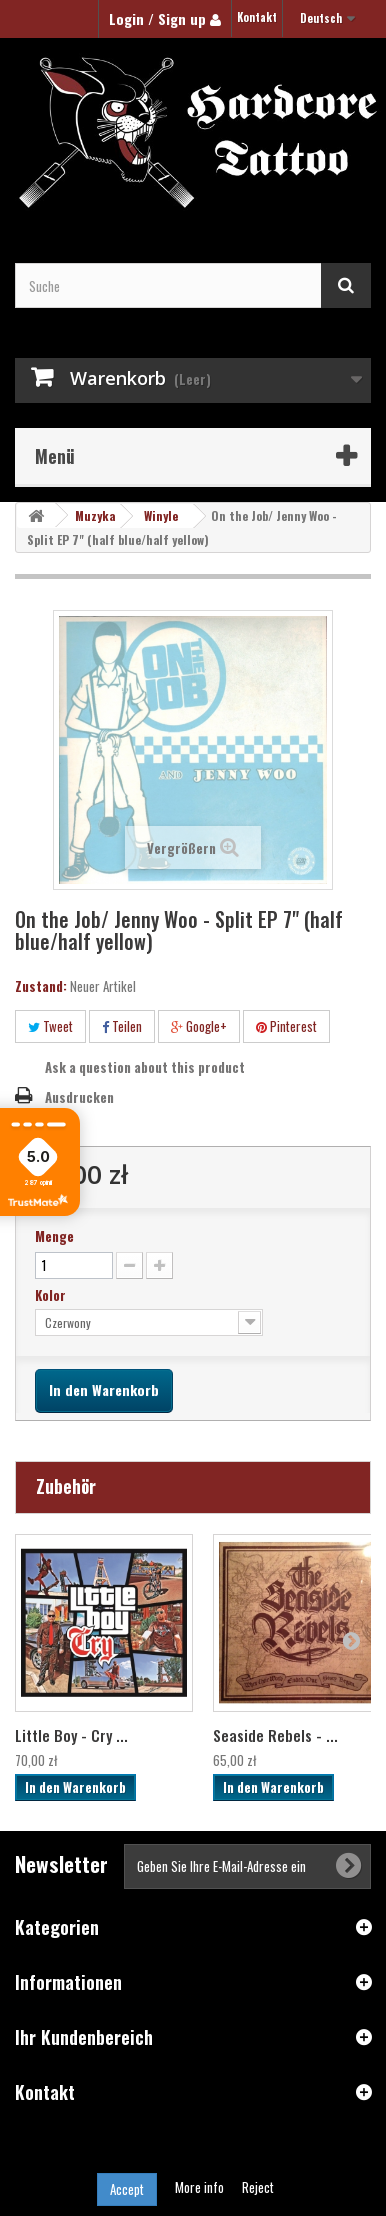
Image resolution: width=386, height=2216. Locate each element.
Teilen (122, 1026)
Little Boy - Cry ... (71, 1735)
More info (201, 2187)
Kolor (52, 1295)
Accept (127, 2189)
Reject (258, 2187)
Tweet (50, 1026)
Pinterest (286, 1026)
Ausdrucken (79, 1097)
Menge (54, 1236)
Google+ (199, 1026)
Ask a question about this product (145, 1067)
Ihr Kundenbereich (84, 2037)
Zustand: (41, 986)
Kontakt (257, 17)
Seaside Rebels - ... (275, 1735)
